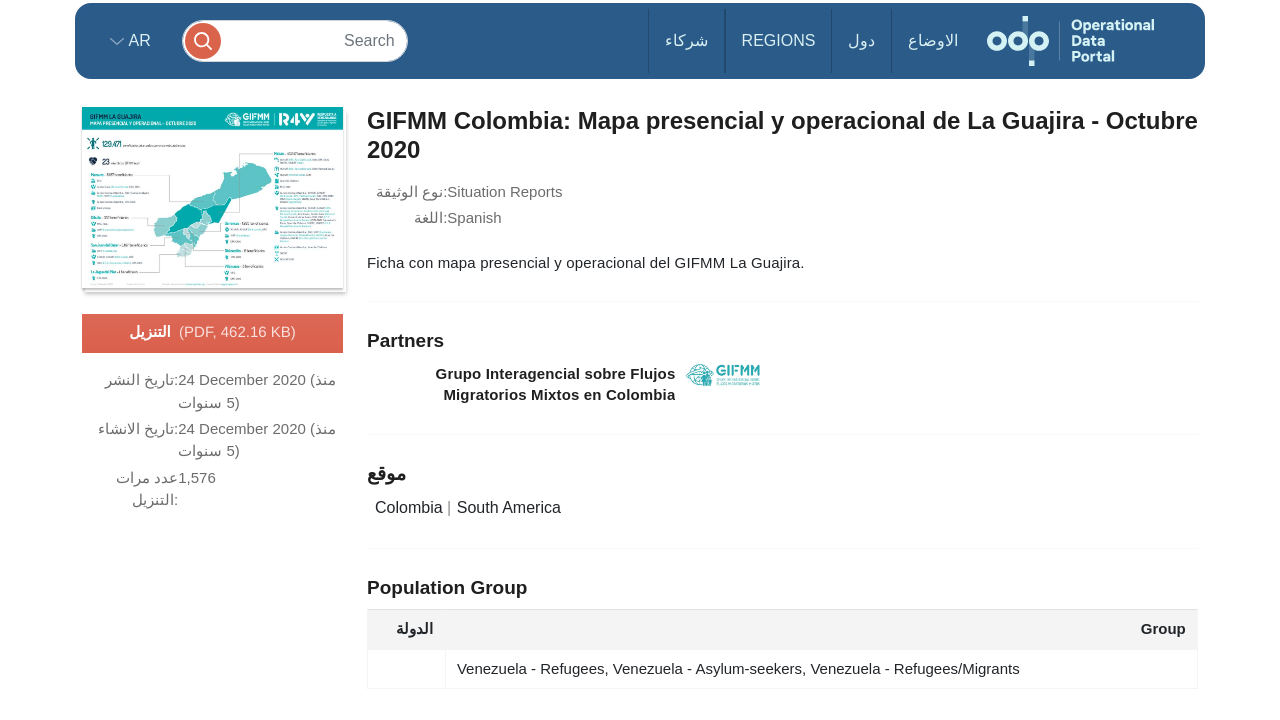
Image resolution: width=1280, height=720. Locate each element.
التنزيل (212, 333)
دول (861, 40)
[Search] (295, 40)
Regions (779, 40)
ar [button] (137, 40)
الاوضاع (933, 40)
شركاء (686, 40)
